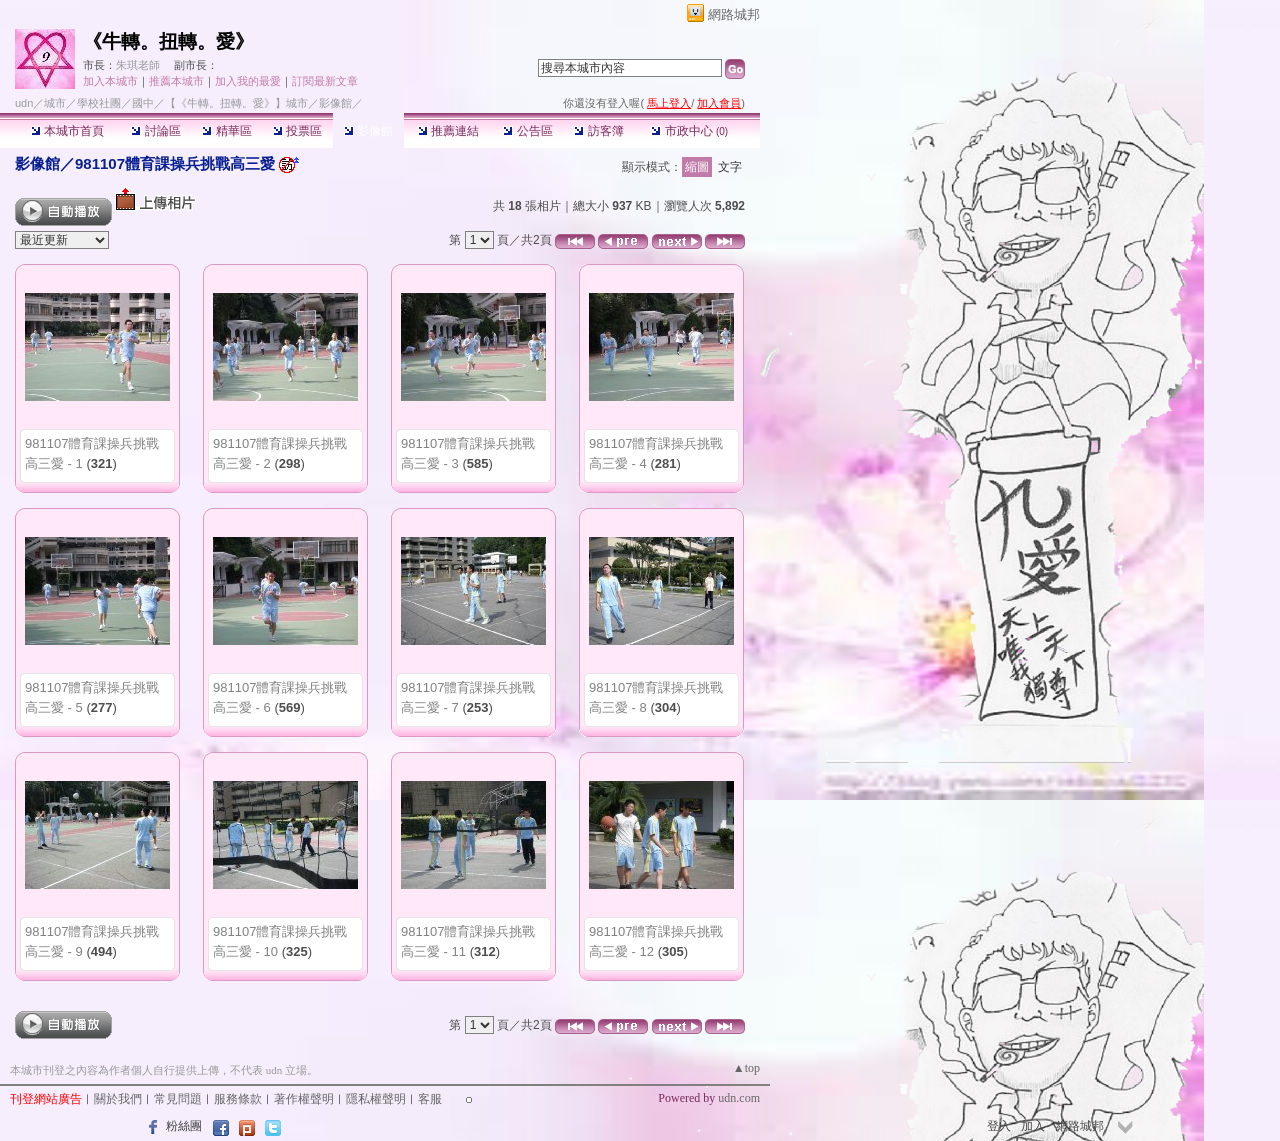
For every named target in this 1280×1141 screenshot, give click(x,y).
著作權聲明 (304, 1099)
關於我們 (118, 1099)
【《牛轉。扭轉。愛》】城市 (236, 103)
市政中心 (689, 131)
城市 (55, 103)
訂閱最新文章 (325, 81)
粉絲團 (184, 1126)
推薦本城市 (176, 81)
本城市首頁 (67, 131)
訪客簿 (598, 131)
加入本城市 (110, 81)
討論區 (155, 131)
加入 (1033, 1126)
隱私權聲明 (376, 1099)
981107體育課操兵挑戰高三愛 (175, 163)
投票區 (297, 131)
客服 (430, 1099)
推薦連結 (448, 131)
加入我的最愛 (248, 81)
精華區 (226, 131)
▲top (746, 1068)
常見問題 (178, 1099)
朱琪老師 (138, 65)
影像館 (368, 131)
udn (24, 103)
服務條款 (238, 1099)
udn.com (739, 1098)
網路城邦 (734, 14)
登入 (999, 1126)
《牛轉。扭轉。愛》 (168, 41)
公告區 (527, 131)
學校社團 (99, 103)
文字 (730, 167)
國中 (143, 103)
